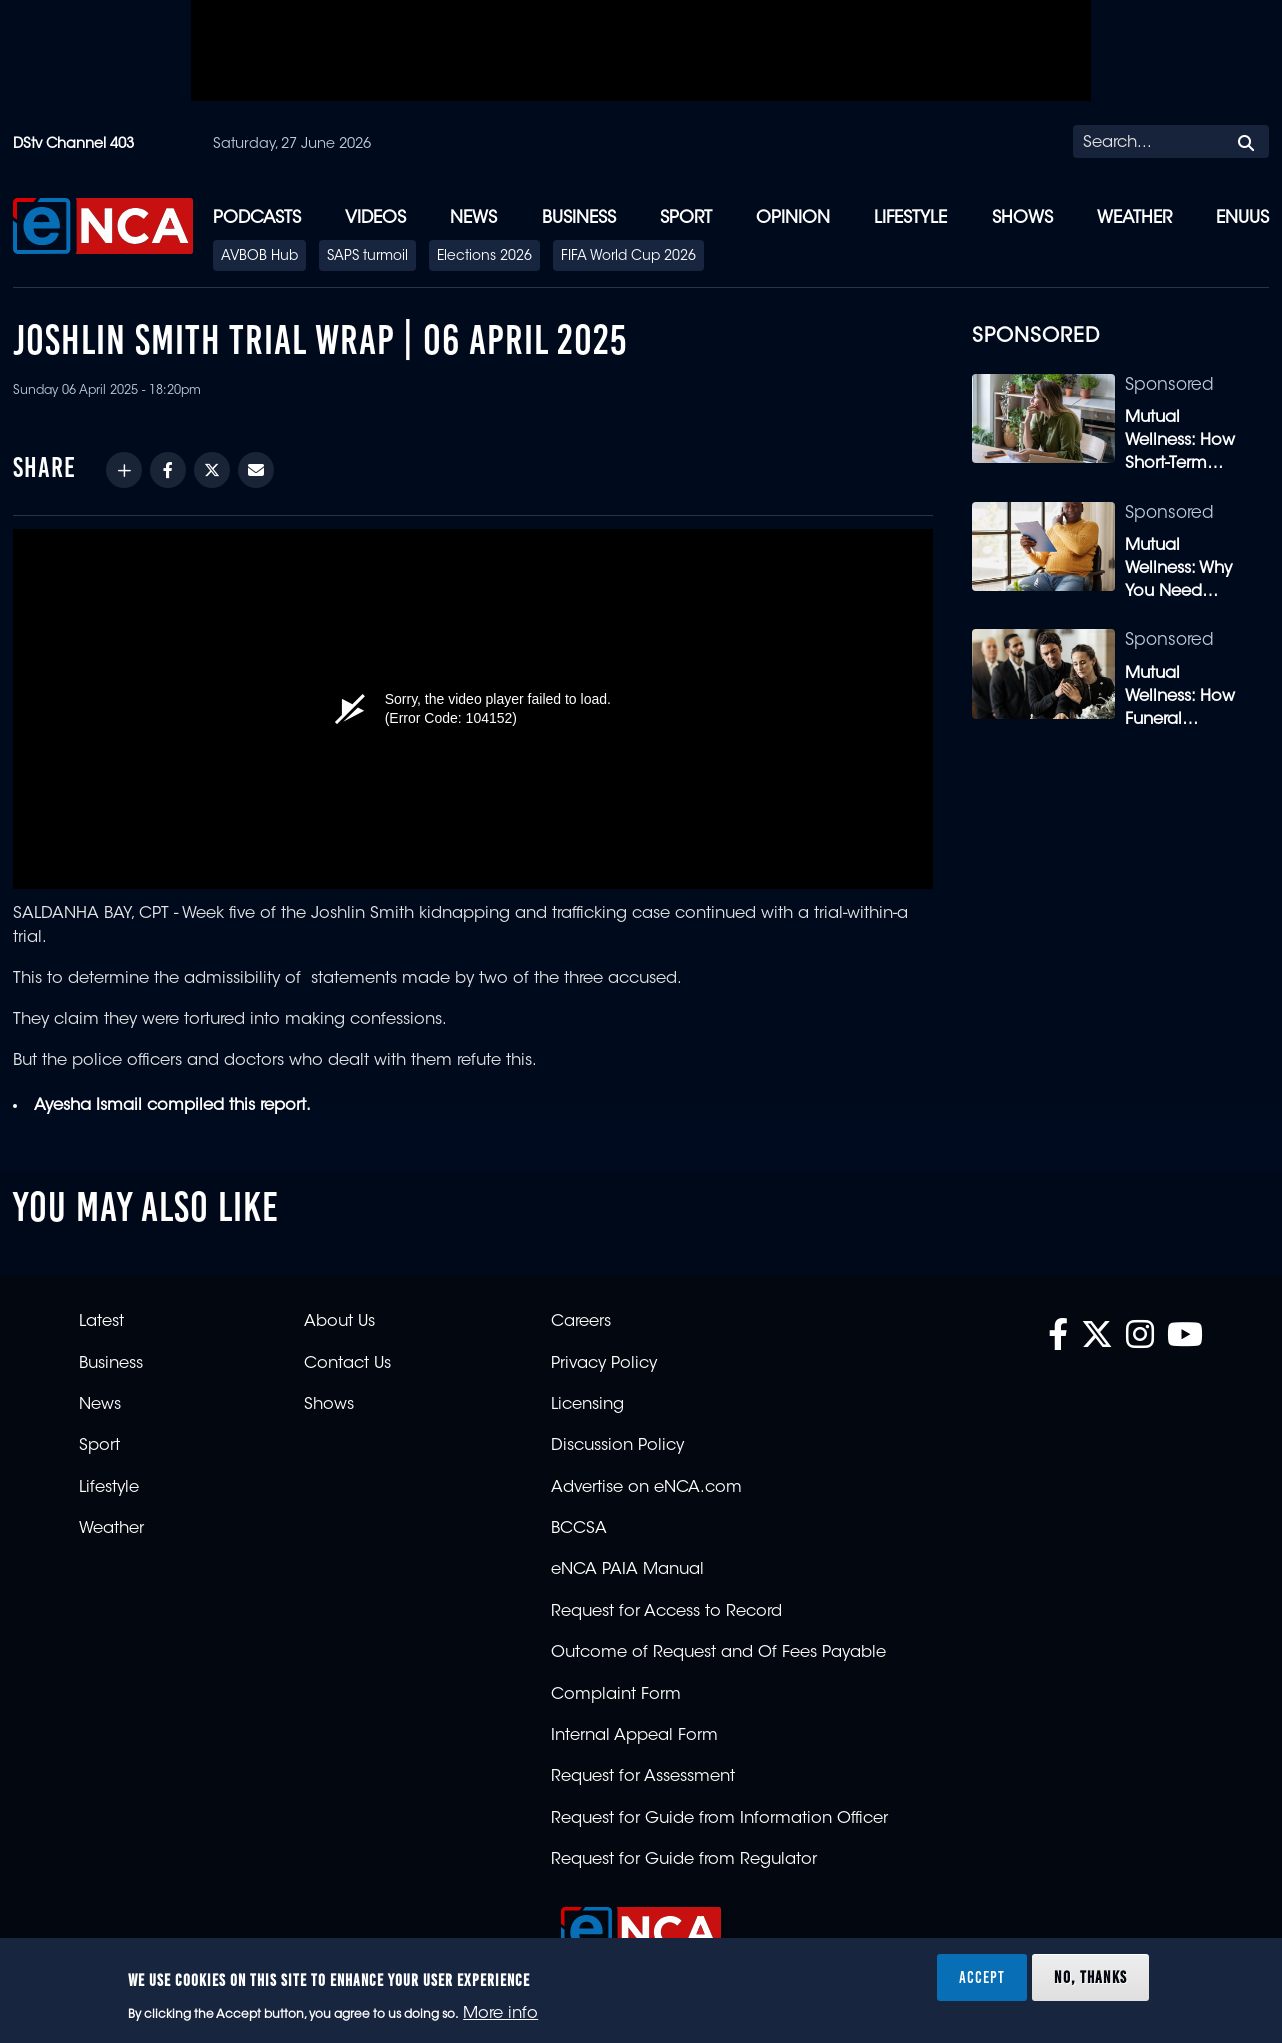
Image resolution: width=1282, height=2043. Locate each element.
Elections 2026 (484, 257)
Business (579, 218)
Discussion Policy (617, 1446)
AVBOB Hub (259, 257)
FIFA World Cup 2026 (628, 257)
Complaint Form (616, 1695)
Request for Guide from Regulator (684, 1860)
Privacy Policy (604, 1364)
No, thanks (1090, 1977)
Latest (101, 1322)
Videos (375, 218)
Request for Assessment (643, 1777)
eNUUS (1242, 218)
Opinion (793, 218)
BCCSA (579, 1529)
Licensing (587, 1405)
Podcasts (257, 218)
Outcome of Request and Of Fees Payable (718, 1653)
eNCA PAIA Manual (627, 1570)
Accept (982, 1977)
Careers (581, 1322)
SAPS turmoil (367, 257)
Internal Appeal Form (634, 1736)
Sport (686, 218)
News (473, 218)
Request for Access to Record (666, 1612)
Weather (1134, 218)
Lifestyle (910, 218)
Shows (1022, 218)
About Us (339, 1322)
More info (500, 2014)
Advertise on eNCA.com (646, 1488)
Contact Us (347, 1364)
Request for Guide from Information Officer (719, 1819)
